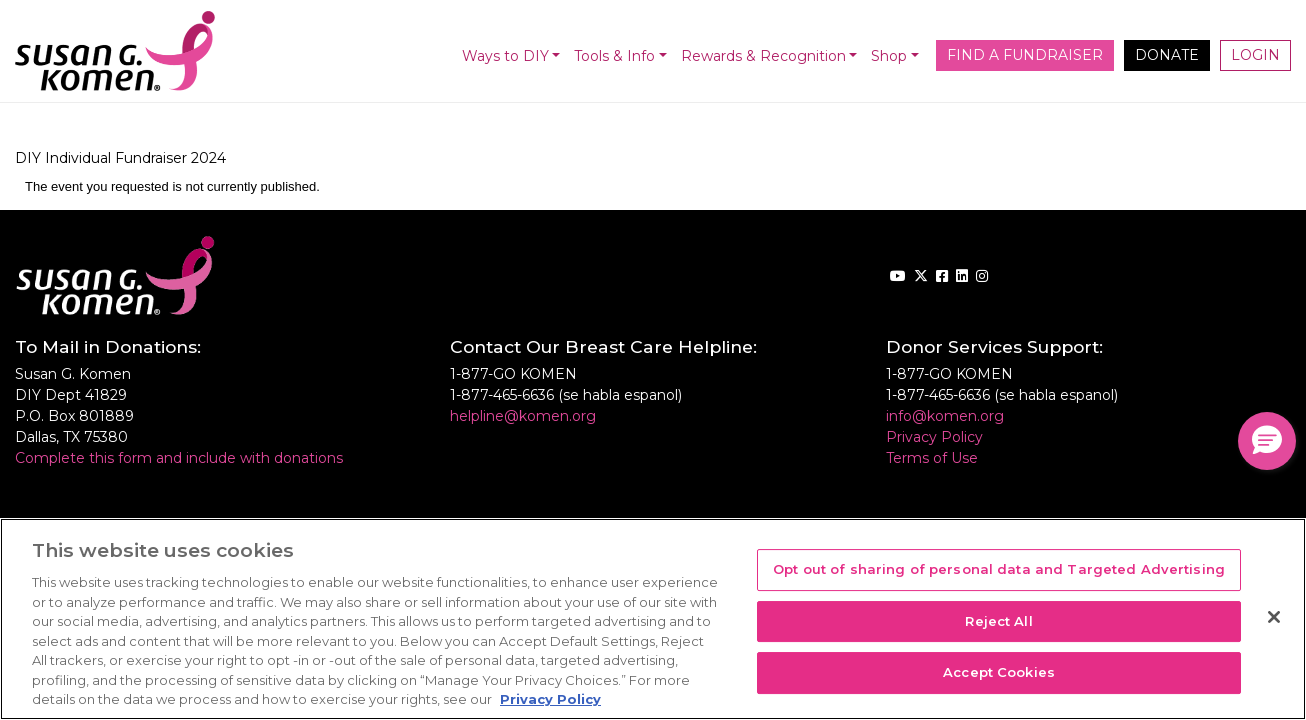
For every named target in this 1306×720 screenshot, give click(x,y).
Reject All (998, 621)
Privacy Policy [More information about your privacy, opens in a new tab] (550, 699)
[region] (653, 619)
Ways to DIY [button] (505, 56)
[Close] (1274, 617)
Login (1255, 55)
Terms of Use (932, 458)
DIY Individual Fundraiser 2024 (120, 158)
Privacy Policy (934, 437)
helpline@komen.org (523, 416)
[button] (1267, 441)
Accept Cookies (999, 673)
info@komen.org (945, 416)
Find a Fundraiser (1025, 55)
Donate (1167, 55)
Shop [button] (889, 56)
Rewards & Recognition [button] (763, 56)
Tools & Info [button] (614, 56)
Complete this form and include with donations (179, 458)
